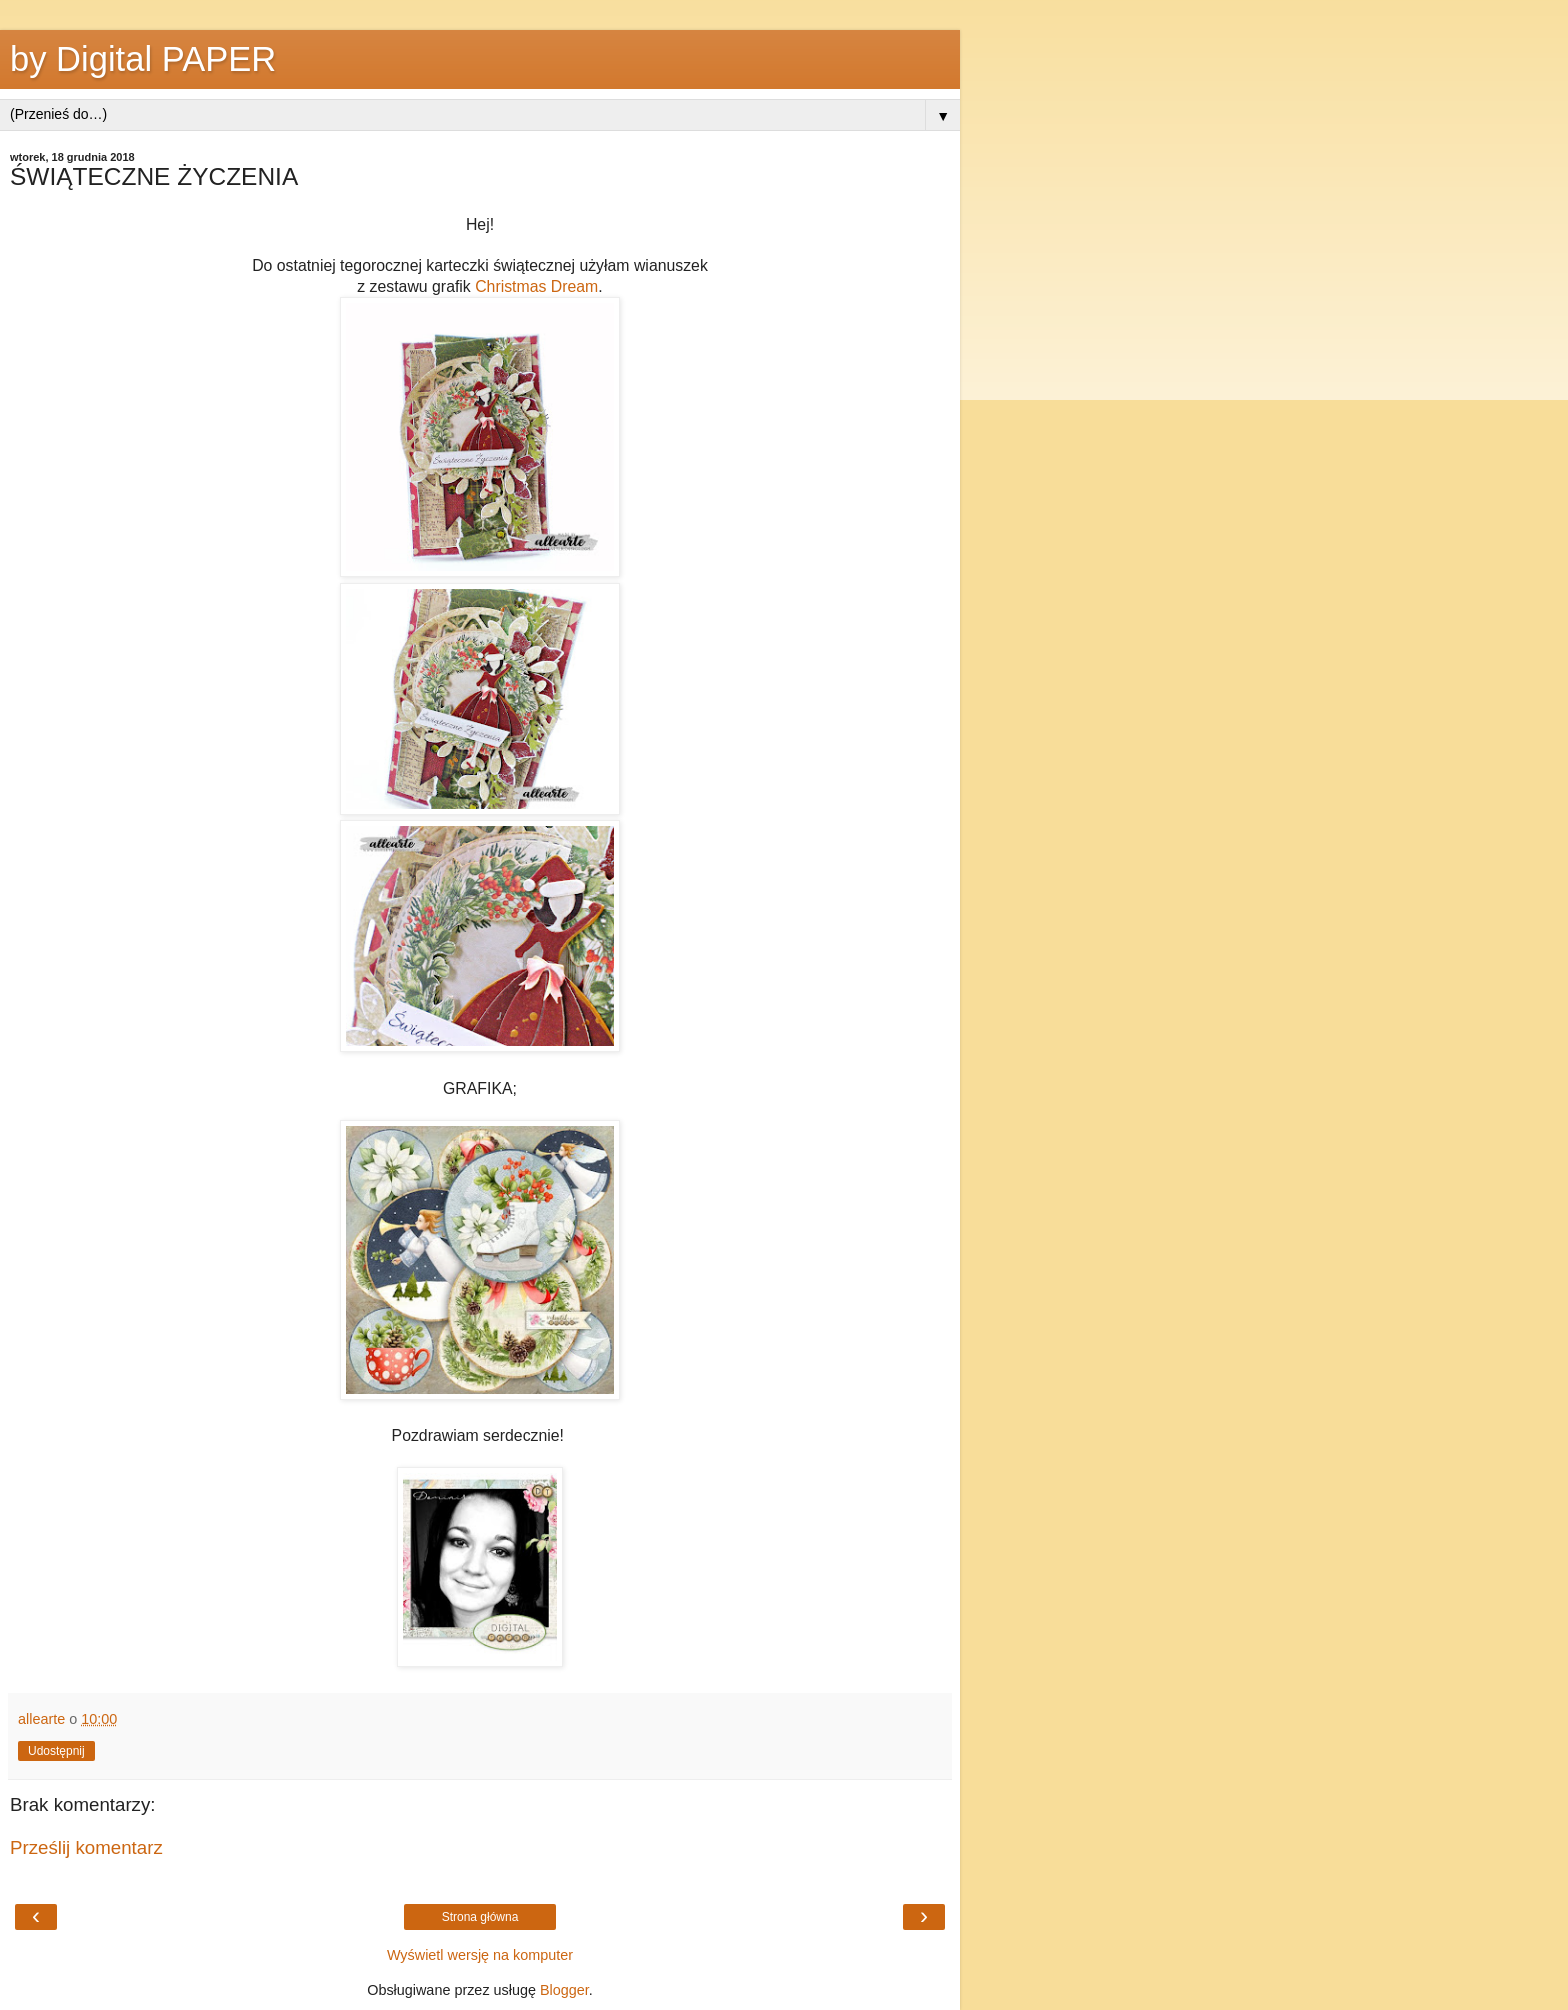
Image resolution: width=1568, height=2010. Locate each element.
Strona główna (480, 1917)
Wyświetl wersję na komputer (480, 1955)
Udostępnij (56, 1751)
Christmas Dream (536, 286)
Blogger (564, 1990)
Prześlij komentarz (86, 1847)
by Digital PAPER (143, 59)
